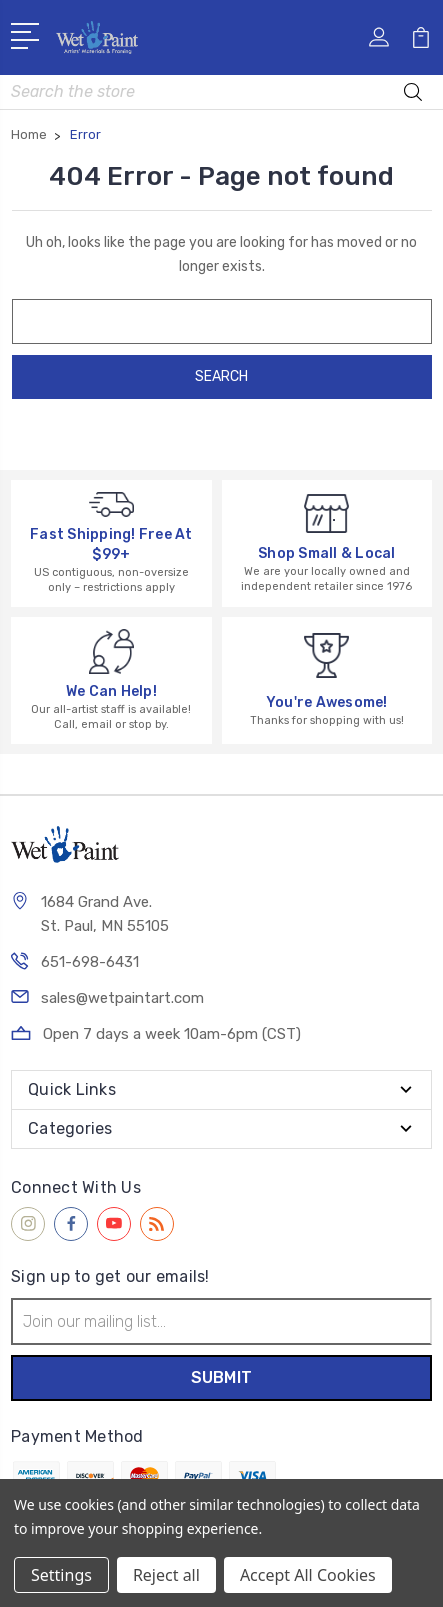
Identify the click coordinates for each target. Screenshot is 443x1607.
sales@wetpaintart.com (122, 998)
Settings (61, 1575)
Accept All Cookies (308, 1575)
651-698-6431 (90, 962)
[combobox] (221, 92)
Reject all (166, 1575)
